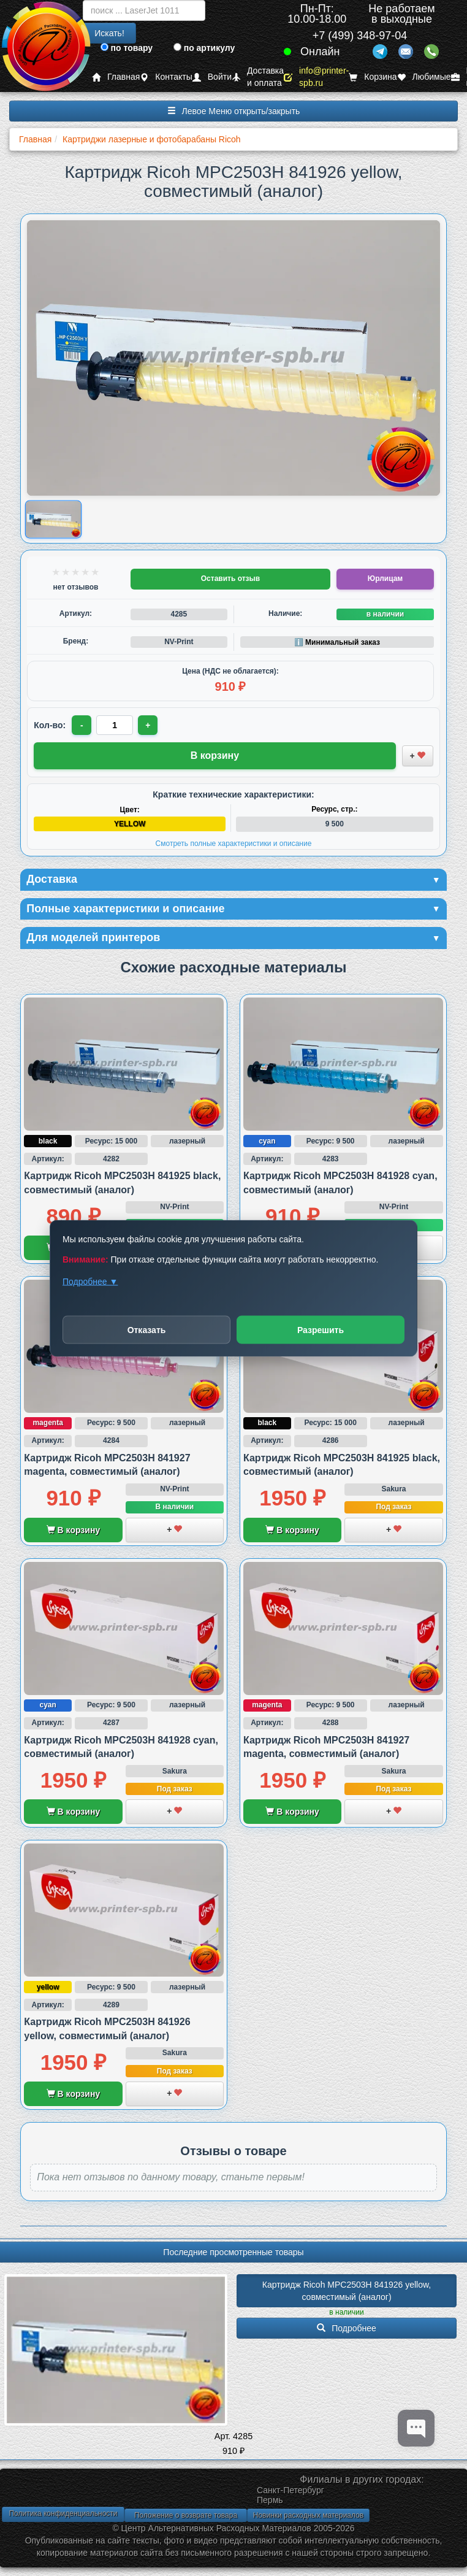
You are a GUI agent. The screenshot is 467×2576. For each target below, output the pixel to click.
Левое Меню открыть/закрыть (233, 111)
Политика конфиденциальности (63, 2513)
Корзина (373, 77)
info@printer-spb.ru (316, 77)
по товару (127, 48)
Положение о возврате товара (185, 2515)
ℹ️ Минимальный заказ (337, 642)
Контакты (166, 77)
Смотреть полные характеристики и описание (234, 843)
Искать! (109, 33)
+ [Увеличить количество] (147, 725)
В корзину (73, 1530)
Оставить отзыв (230, 578)
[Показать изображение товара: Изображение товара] (53, 519)
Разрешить (320, 1329)
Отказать (146, 1329)
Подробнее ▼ (90, 1281)
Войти (212, 77)
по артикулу (204, 48)
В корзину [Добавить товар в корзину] (215, 755)
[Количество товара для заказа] (114, 725)
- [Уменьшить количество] (81, 725)
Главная (116, 77)
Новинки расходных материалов (308, 2515)
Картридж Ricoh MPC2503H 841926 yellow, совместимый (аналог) (347, 2291)
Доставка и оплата (258, 77)
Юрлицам (385, 578)
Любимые (424, 77)
